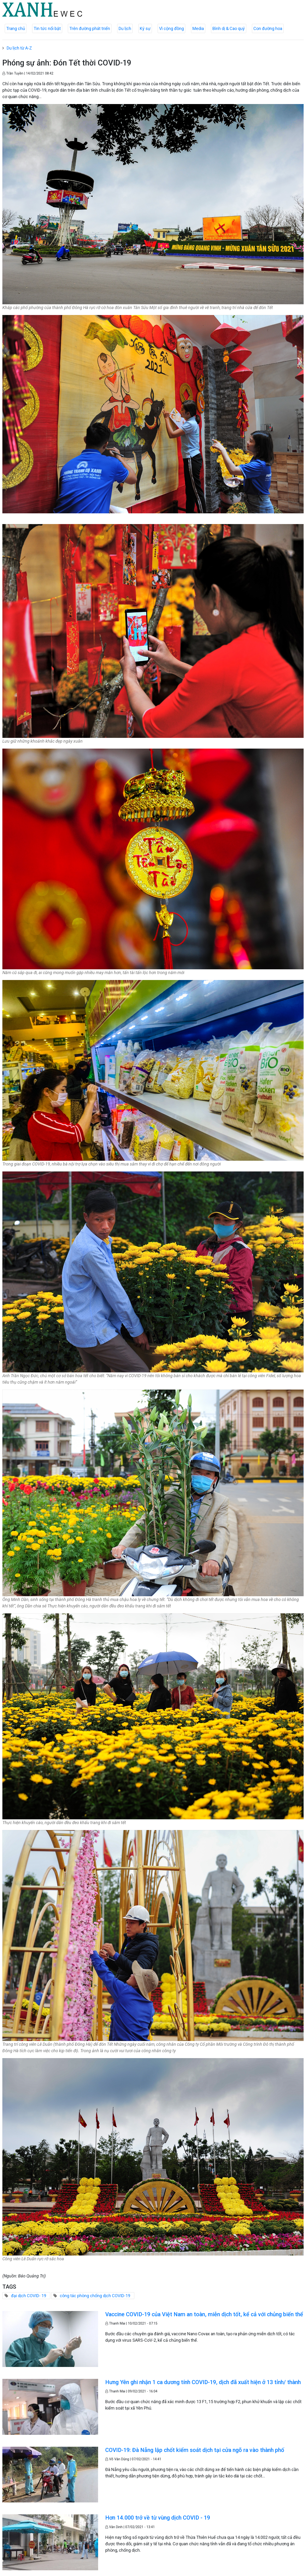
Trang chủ (15, 28)
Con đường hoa (267, 28)
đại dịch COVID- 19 (28, 2295)
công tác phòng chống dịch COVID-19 (95, 2295)
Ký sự (145, 28)
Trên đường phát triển (89, 28)
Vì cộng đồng (171, 28)
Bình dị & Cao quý (228, 28)
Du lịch (125, 28)
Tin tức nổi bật (47, 28)
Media (198, 28)
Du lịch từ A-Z (19, 47)
